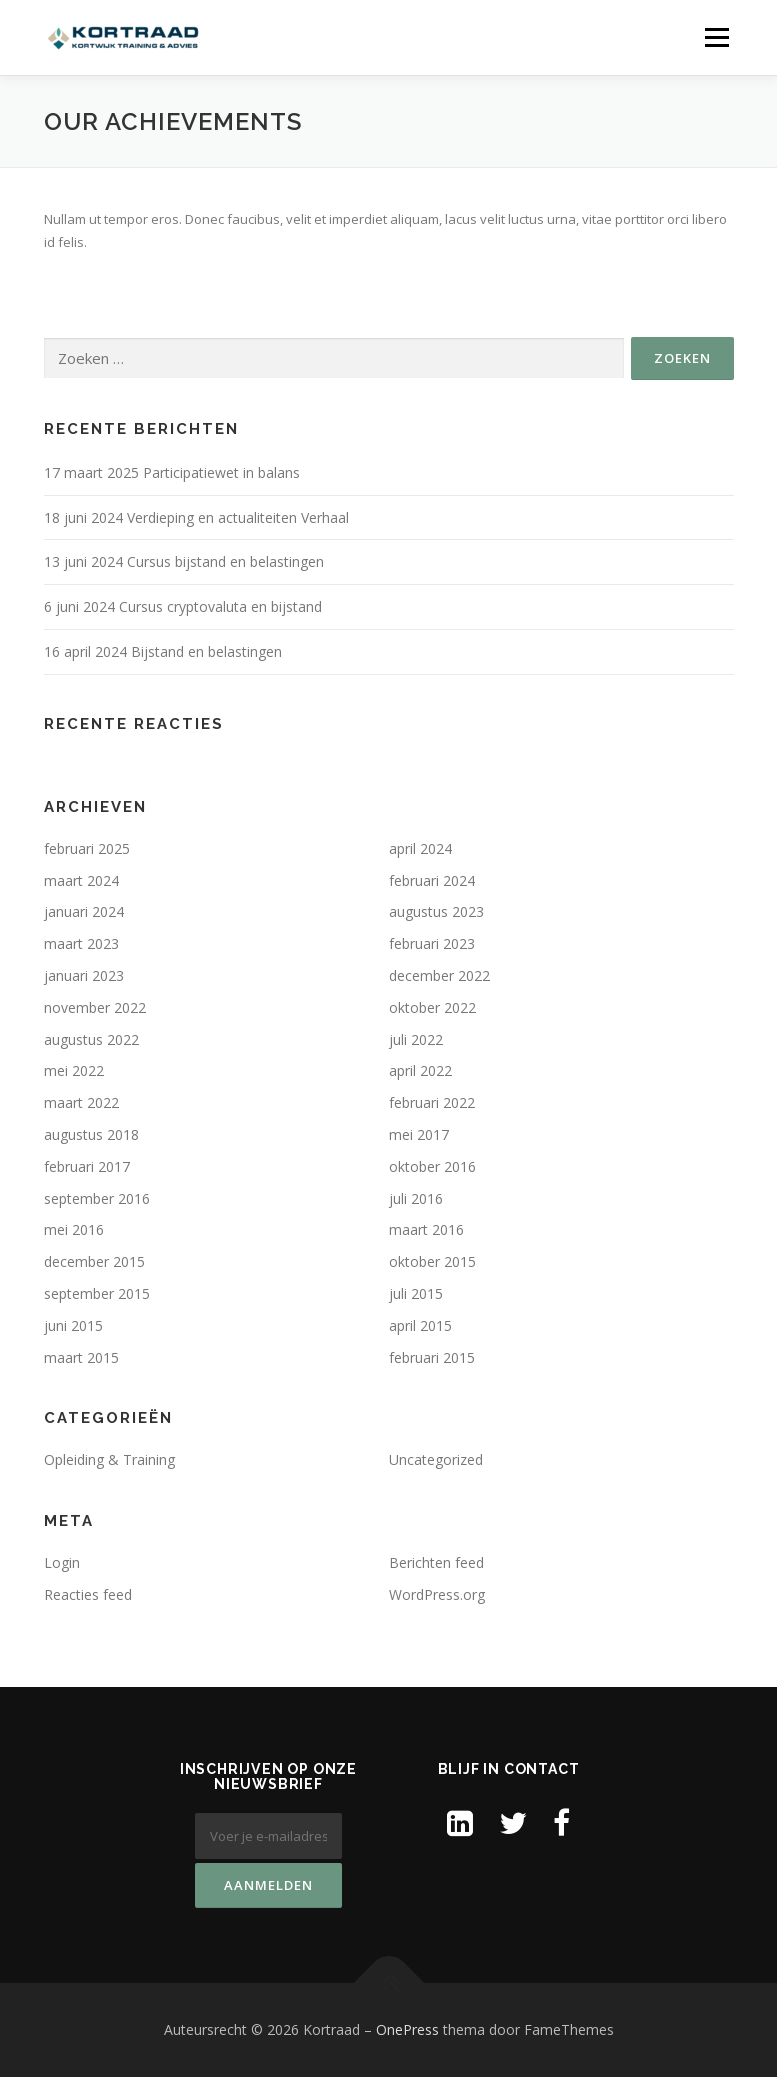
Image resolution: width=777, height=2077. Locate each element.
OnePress (407, 2029)
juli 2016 (416, 1198)
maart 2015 (81, 1357)
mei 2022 (74, 1070)
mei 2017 (419, 1134)
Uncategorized (436, 1459)
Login (62, 1562)
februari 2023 (432, 943)
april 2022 (420, 1070)
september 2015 (97, 1293)
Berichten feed (436, 1562)
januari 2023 (84, 975)
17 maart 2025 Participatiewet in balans (172, 472)
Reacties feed (88, 1594)
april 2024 (420, 848)
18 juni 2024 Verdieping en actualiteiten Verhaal (196, 517)
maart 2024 (81, 880)
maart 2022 (81, 1102)
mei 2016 (74, 1229)
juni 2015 (73, 1325)
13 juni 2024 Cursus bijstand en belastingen (184, 561)
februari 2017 (87, 1166)
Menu (716, 37)
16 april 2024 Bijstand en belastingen (163, 651)
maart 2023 (81, 943)
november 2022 (95, 1007)
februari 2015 (432, 1357)
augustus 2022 (91, 1039)
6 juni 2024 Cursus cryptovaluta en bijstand (183, 606)
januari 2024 (84, 911)
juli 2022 (416, 1039)
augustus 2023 (436, 911)
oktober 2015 (432, 1261)
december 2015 (94, 1261)
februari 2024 (432, 880)
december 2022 (439, 975)
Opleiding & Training (109, 1459)
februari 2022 (432, 1102)
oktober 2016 (432, 1166)
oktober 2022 (432, 1007)
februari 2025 (87, 848)
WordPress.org (437, 1594)
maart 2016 (426, 1229)
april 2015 (420, 1325)
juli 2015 (416, 1293)
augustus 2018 (91, 1134)
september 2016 (97, 1198)
